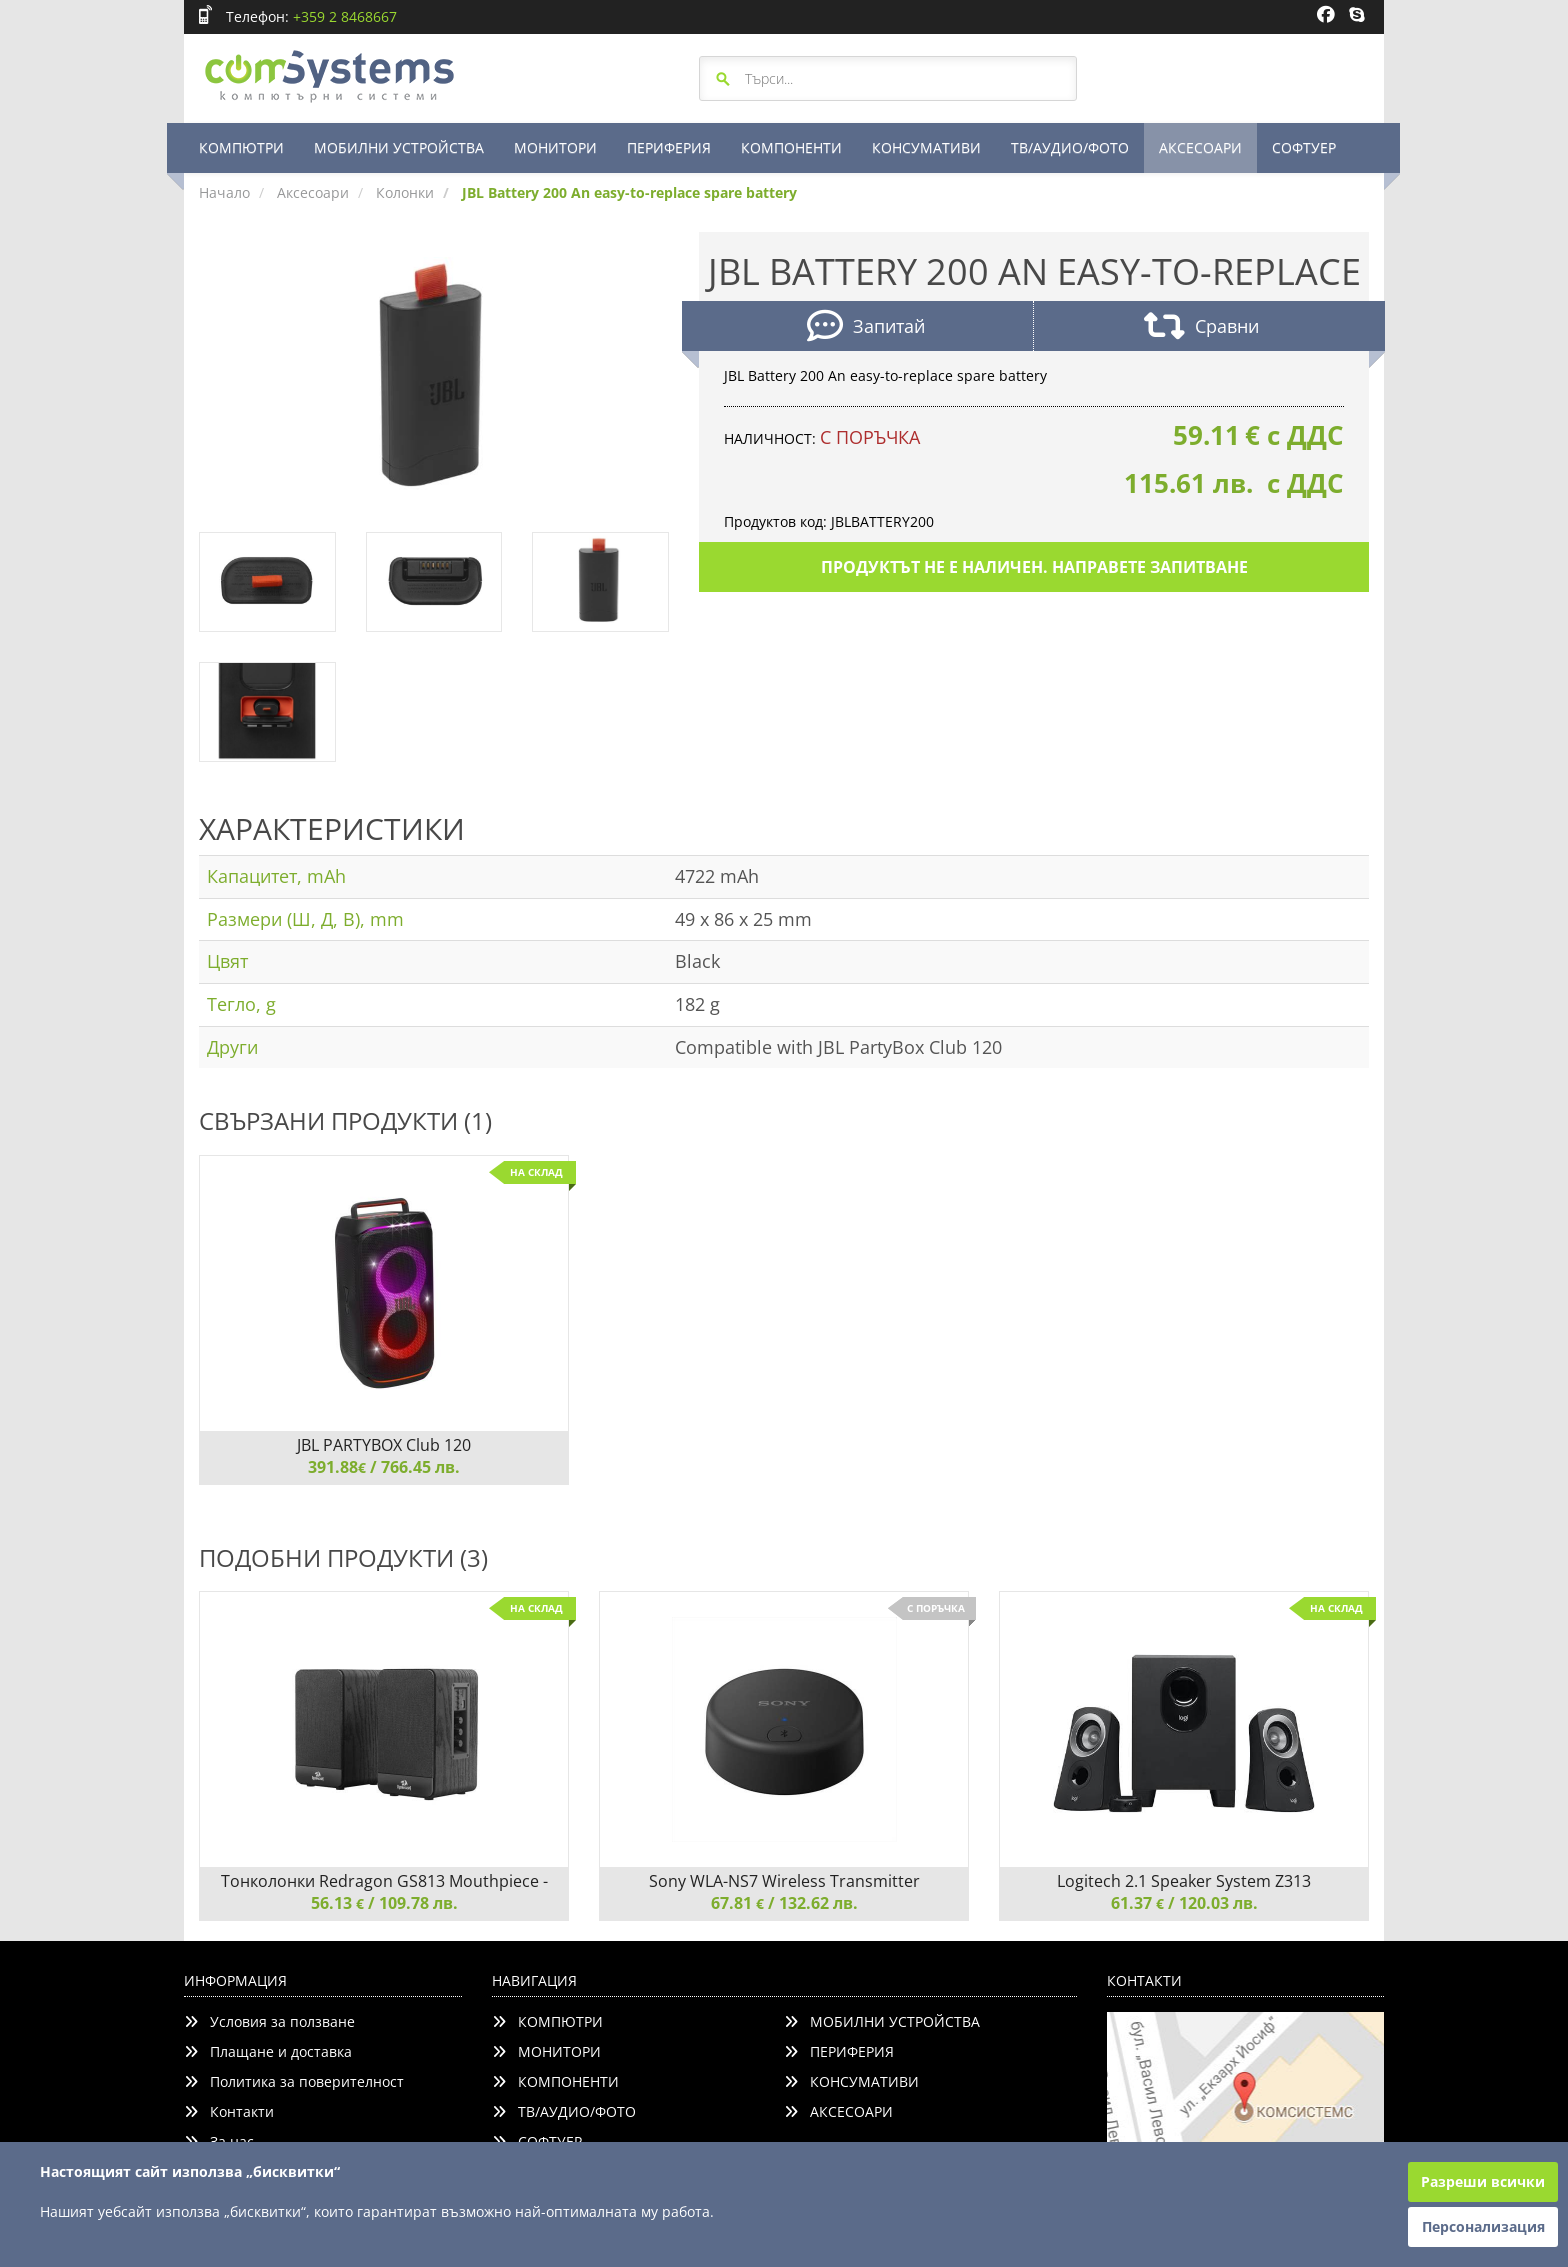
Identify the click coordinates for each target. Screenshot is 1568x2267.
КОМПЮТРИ (241, 147)
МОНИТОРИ (555, 147)
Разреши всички (1483, 2181)
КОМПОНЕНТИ (791, 147)
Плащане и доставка (268, 2051)
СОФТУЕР (1304, 147)
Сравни (1201, 328)
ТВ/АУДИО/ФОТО (1070, 147)
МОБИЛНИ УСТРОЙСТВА (399, 147)
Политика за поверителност (294, 2081)
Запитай (866, 328)
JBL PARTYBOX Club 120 (384, 1445)
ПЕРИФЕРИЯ (669, 147)
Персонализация (1483, 2226)
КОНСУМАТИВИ (926, 147)
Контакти (229, 2111)
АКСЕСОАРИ (1200, 147)
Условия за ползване (269, 2021)
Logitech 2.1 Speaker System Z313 (1184, 1881)
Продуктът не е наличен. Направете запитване (1034, 567)
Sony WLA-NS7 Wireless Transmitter (784, 1881)
